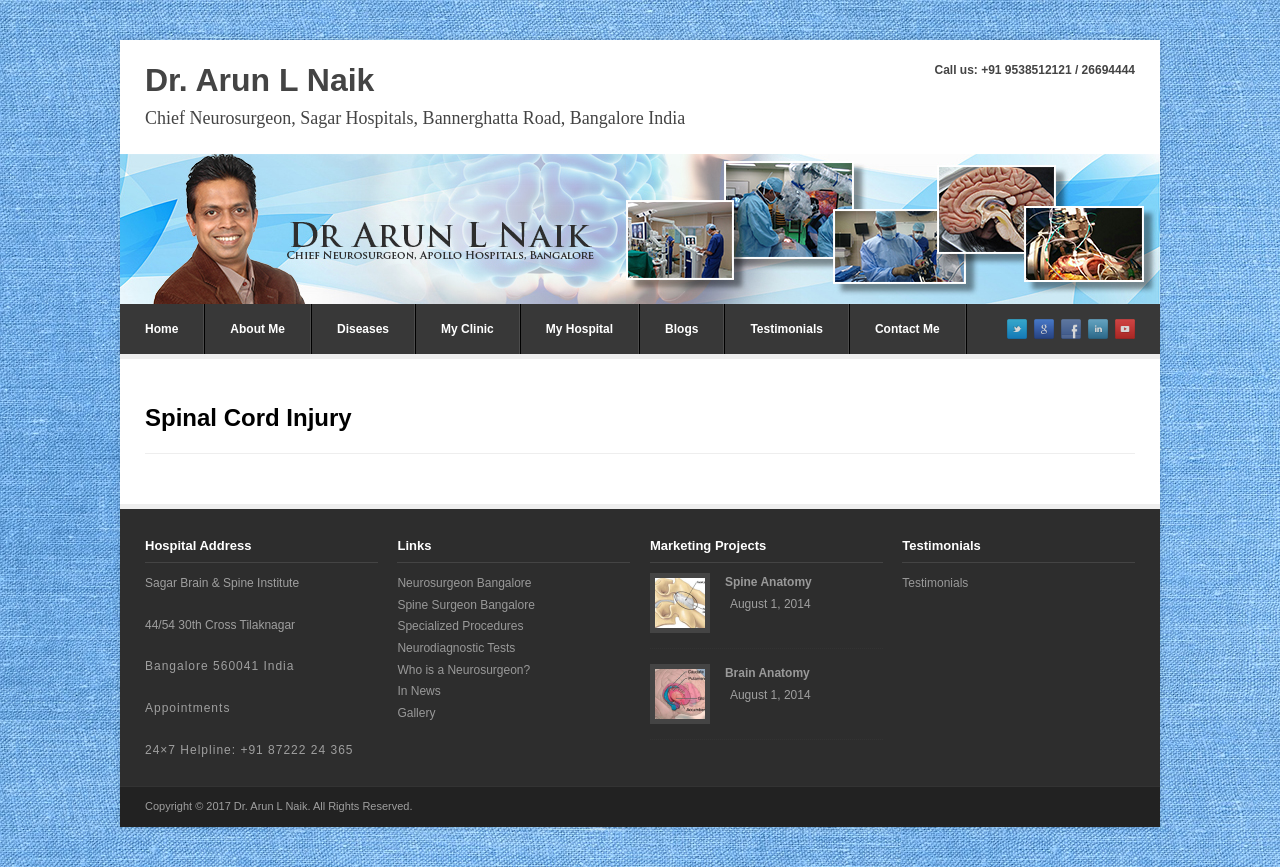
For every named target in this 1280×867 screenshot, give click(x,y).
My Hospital (579, 329)
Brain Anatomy (767, 673)
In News (418, 691)
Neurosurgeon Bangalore (464, 583)
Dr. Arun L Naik (259, 80)
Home (161, 329)
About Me (257, 329)
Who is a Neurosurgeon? (463, 670)
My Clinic (467, 329)
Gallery (416, 713)
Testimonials (786, 329)
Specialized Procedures (460, 626)
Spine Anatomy (768, 582)
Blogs (681, 329)
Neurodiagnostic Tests (456, 648)
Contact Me (907, 329)
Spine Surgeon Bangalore (465, 605)
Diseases (363, 329)
